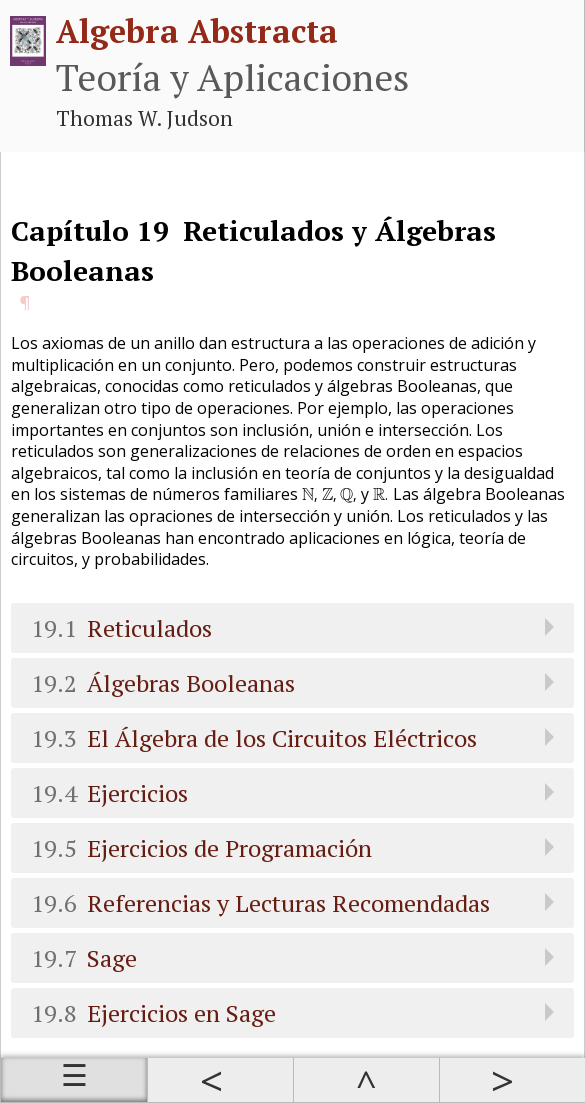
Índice (74, 1080)
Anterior (220, 1080)
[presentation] (310, 496)
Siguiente (512, 1080)
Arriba (366, 1080)
